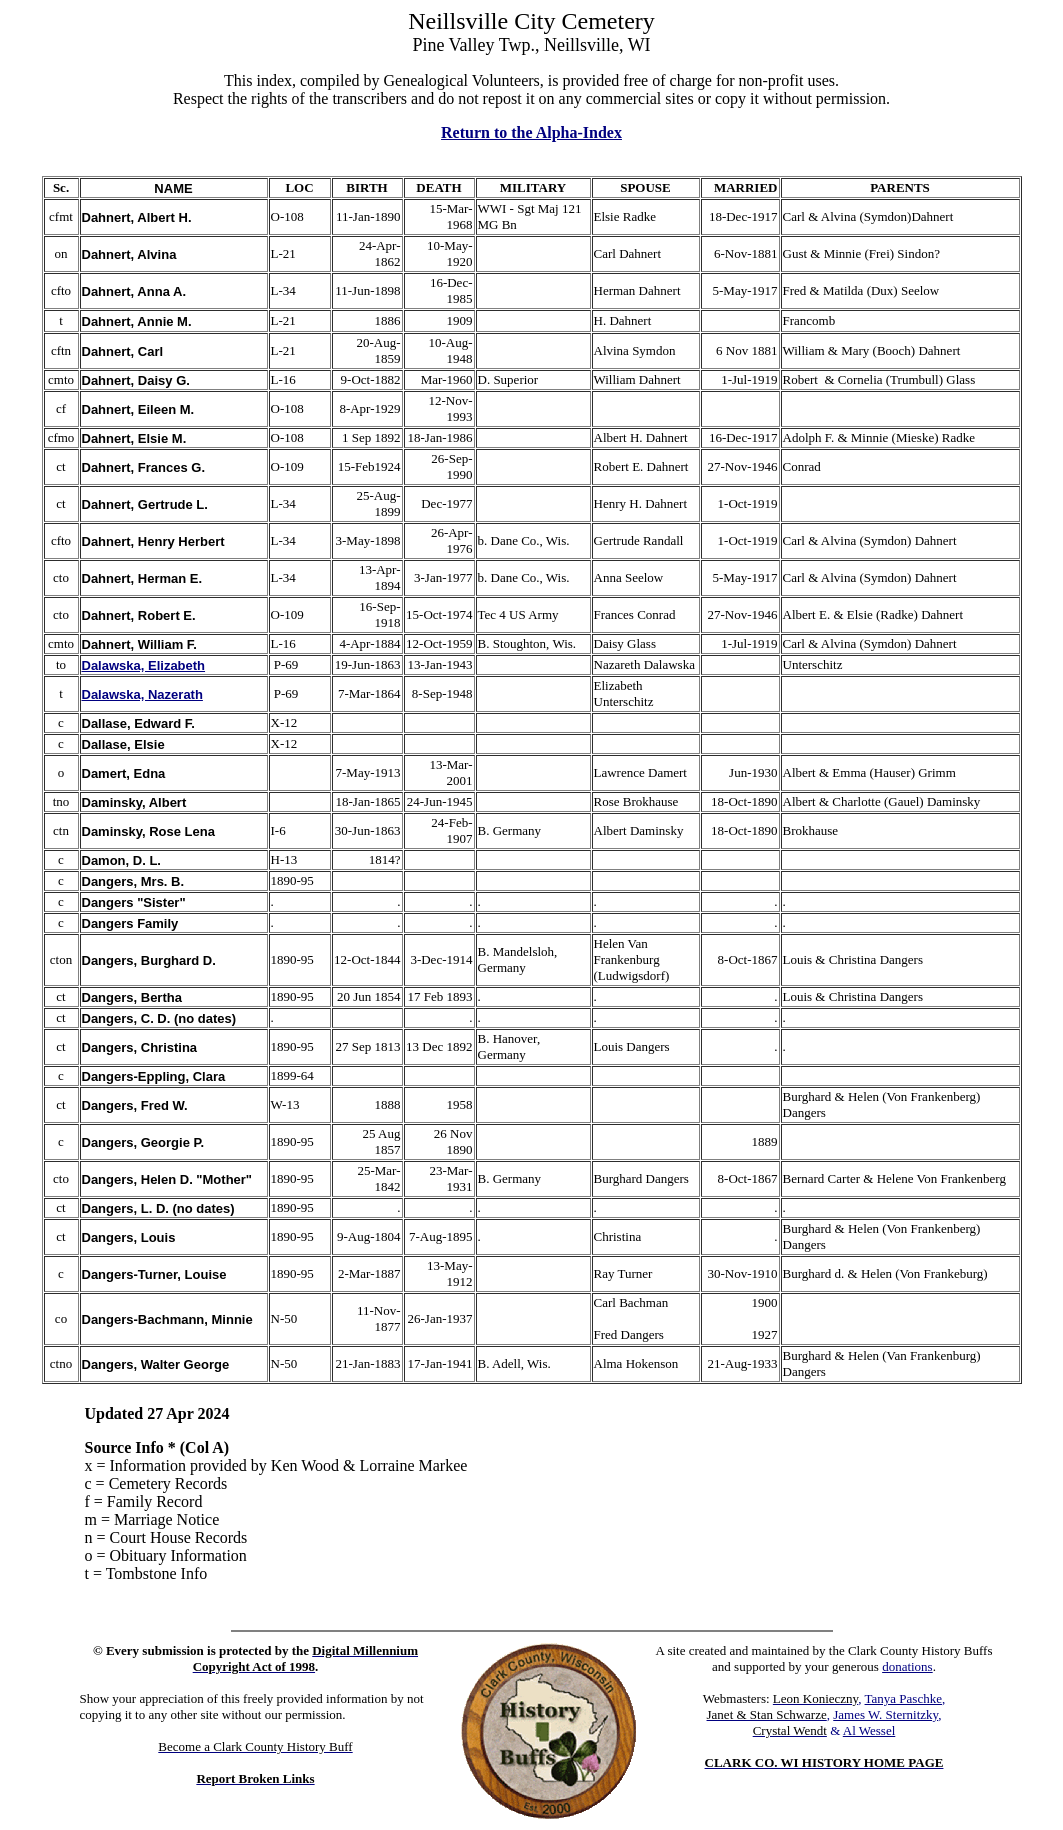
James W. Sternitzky (885, 1714)
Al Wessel (869, 1730)
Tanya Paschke (903, 1698)
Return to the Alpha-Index (531, 132)
